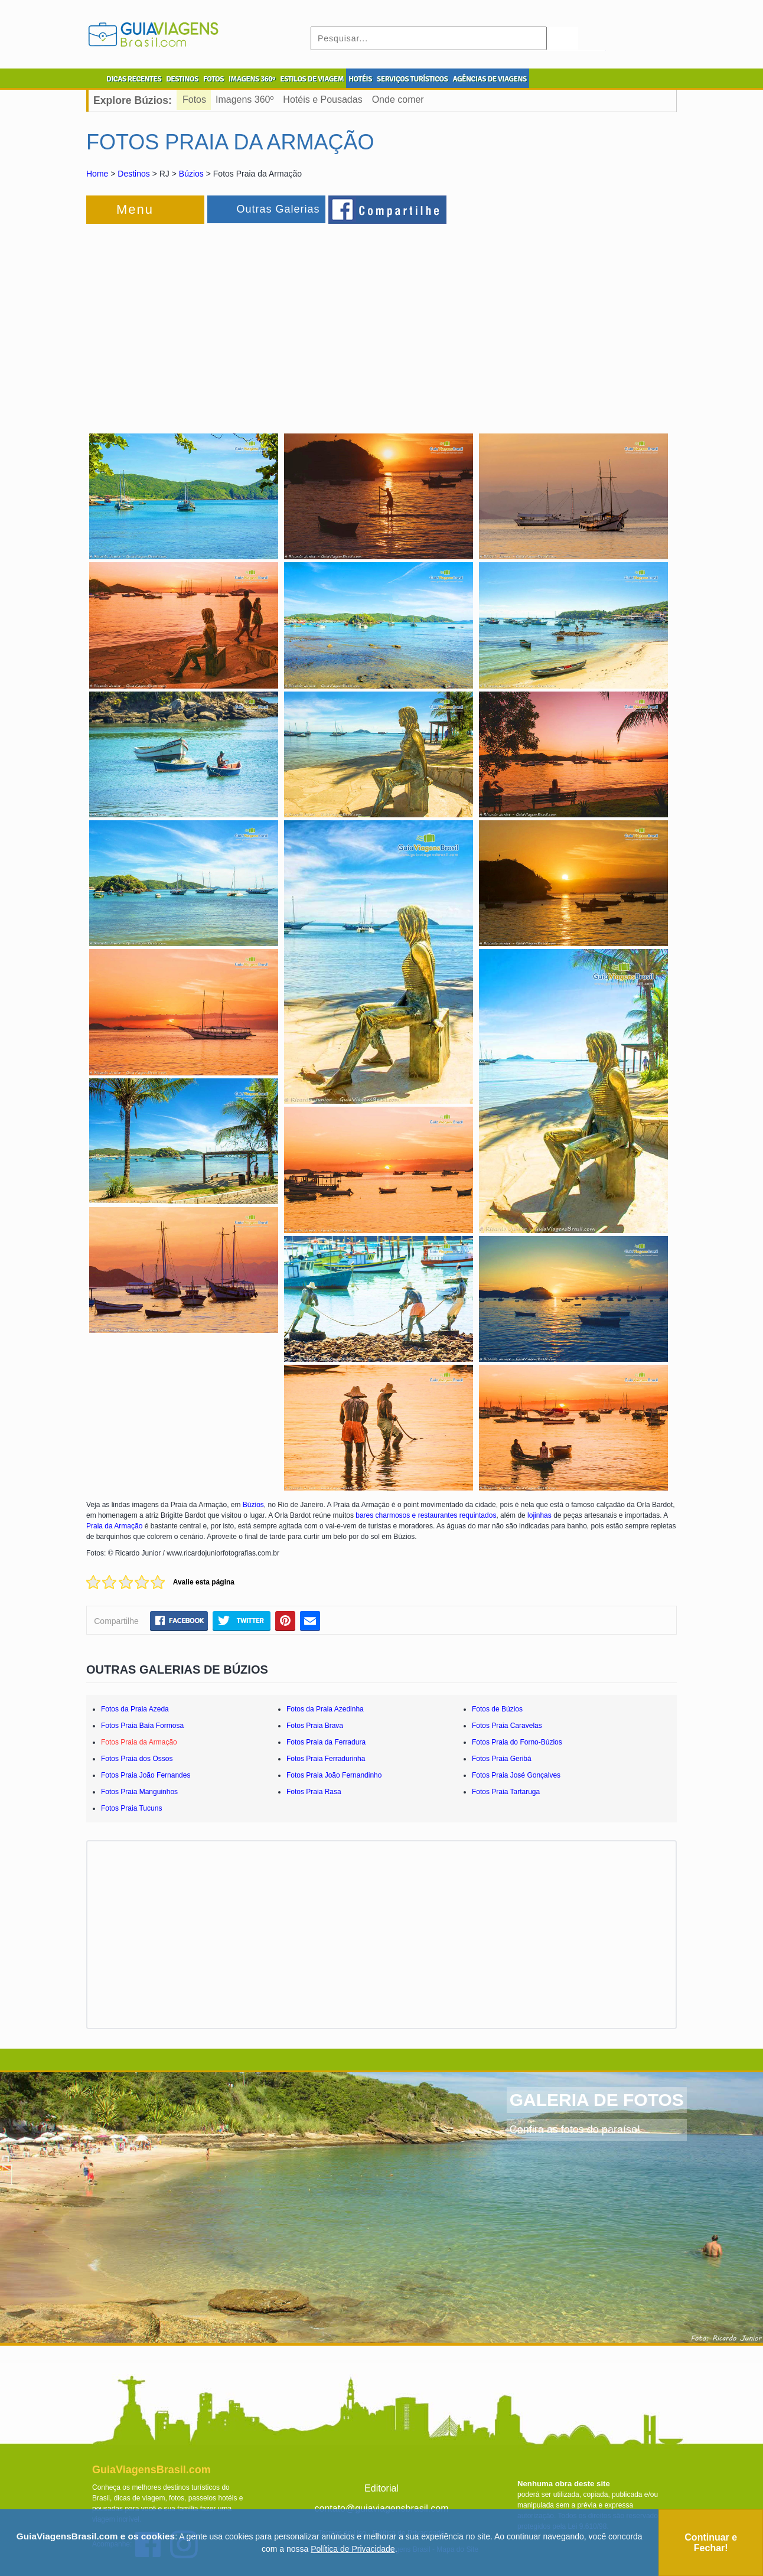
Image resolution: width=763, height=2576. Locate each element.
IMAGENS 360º (252, 79)
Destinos (133, 173)
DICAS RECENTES (133, 79)
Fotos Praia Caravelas (507, 1725)
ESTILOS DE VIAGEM (312, 79)
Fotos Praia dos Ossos (136, 1759)
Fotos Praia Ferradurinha (325, 1759)
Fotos (194, 99)
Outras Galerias (277, 209)
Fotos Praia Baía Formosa (142, 1725)
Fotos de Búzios (497, 1709)
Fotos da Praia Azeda (135, 1709)
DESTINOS (182, 79)
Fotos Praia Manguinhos (139, 1792)
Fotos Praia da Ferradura (326, 1742)
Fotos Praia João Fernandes (145, 1775)
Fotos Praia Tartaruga (506, 1792)
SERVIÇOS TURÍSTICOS (412, 79)
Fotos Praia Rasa (313, 1792)
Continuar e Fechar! (710, 2542)
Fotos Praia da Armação (139, 1742)
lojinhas (539, 1515)
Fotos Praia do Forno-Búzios (517, 1742)
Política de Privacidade (352, 2549)
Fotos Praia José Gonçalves (516, 1775)
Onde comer (398, 99)
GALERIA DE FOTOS (597, 2099)
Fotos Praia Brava (314, 1725)
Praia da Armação (115, 1526)
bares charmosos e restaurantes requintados (426, 1515)
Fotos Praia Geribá (502, 1759)
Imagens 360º (244, 99)
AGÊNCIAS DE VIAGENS (489, 79)
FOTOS (213, 79)
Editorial (381, 2488)
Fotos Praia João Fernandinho (334, 1775)
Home (97, 173)
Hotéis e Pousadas (322, 99)
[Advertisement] (215, 321)
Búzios (191, 173)
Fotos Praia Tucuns (131, 1808)
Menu (135, 209)
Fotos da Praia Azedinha (325, 1709)
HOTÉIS (360, 79)
